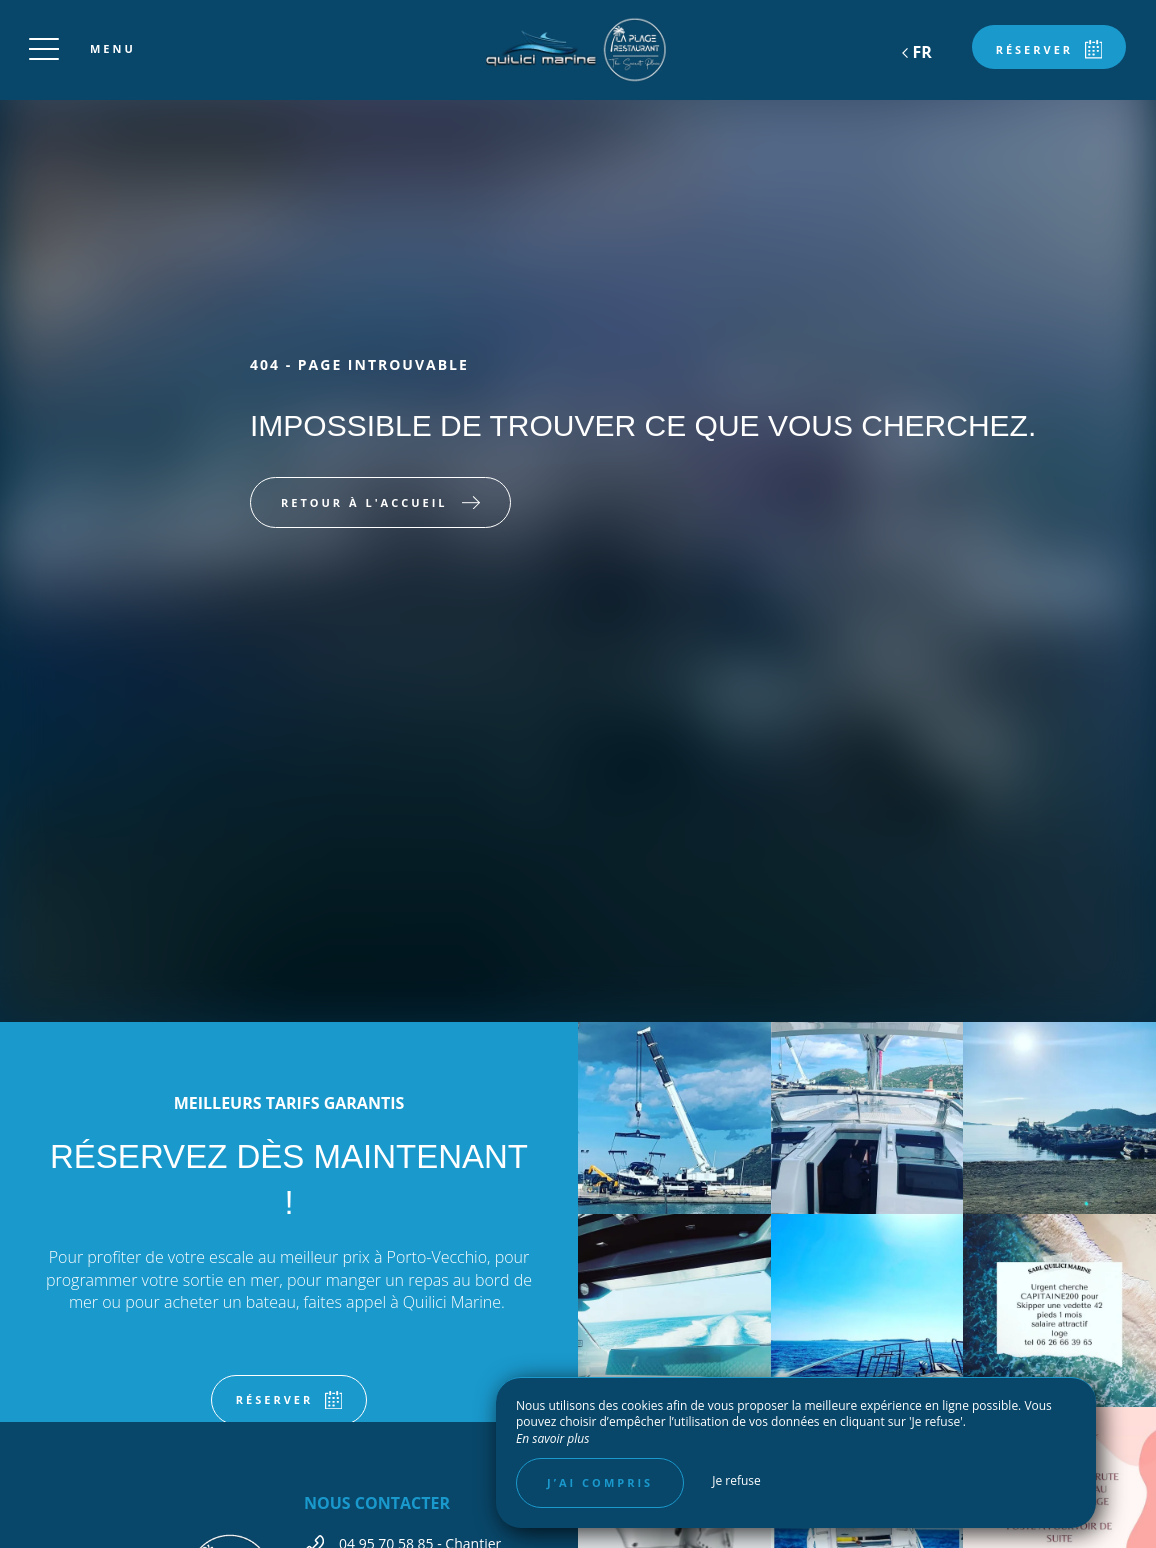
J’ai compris (600, 1482)
